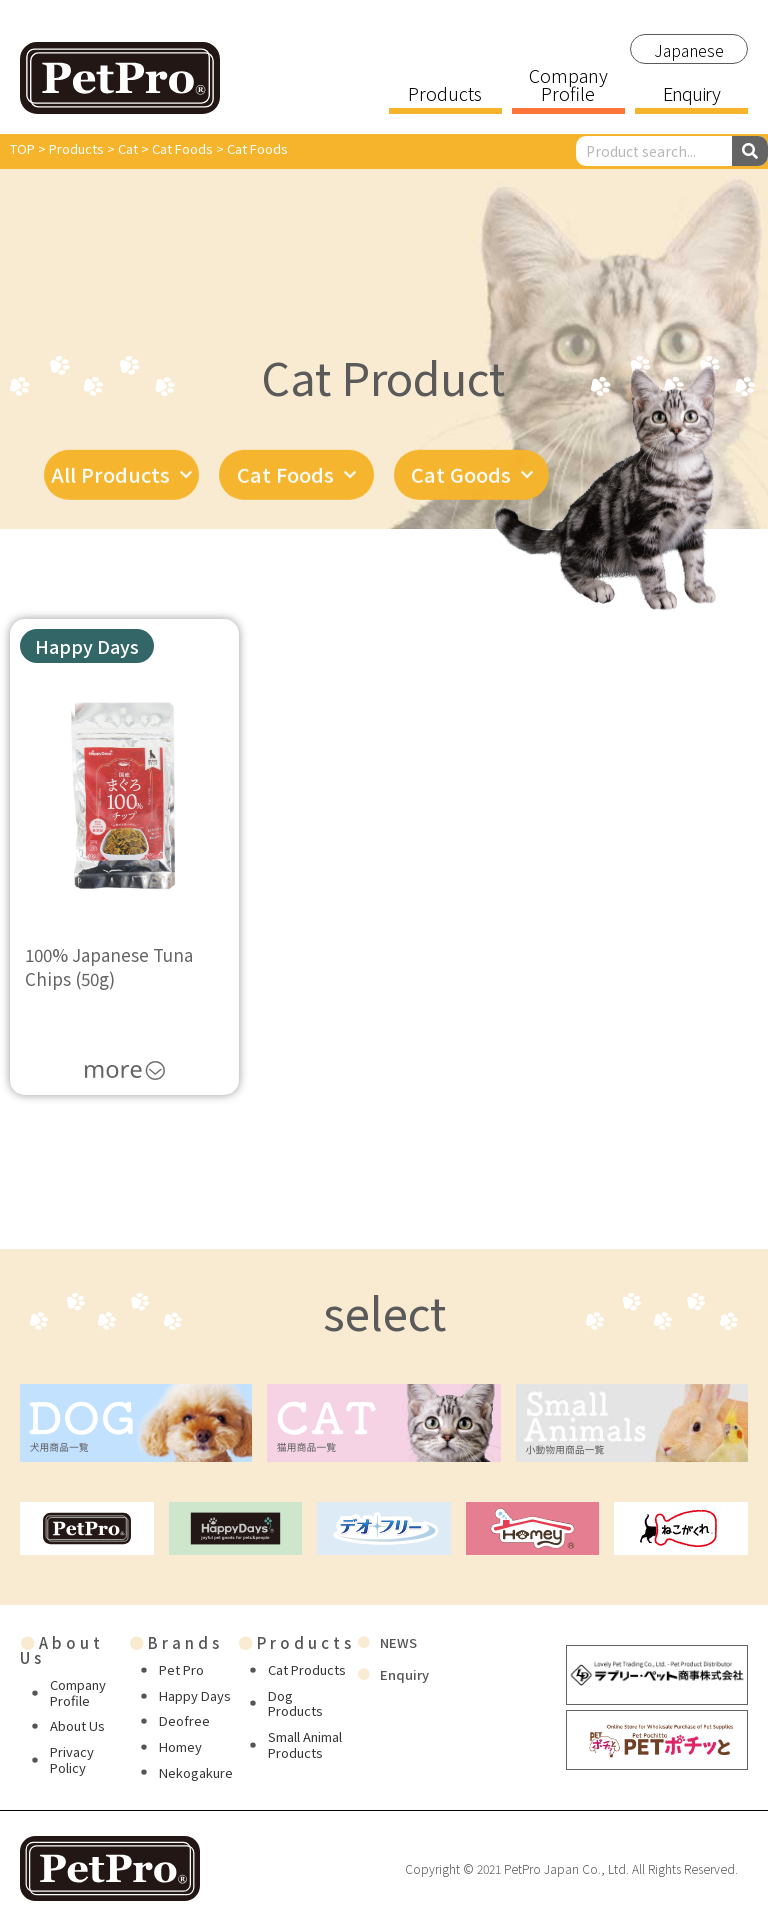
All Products (121, 487)
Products (445, 95)
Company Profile (568, 86)
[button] (87, 646)
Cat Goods (472, 487)
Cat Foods (296, 487)
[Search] (750, 151)
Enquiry (691, 95)
